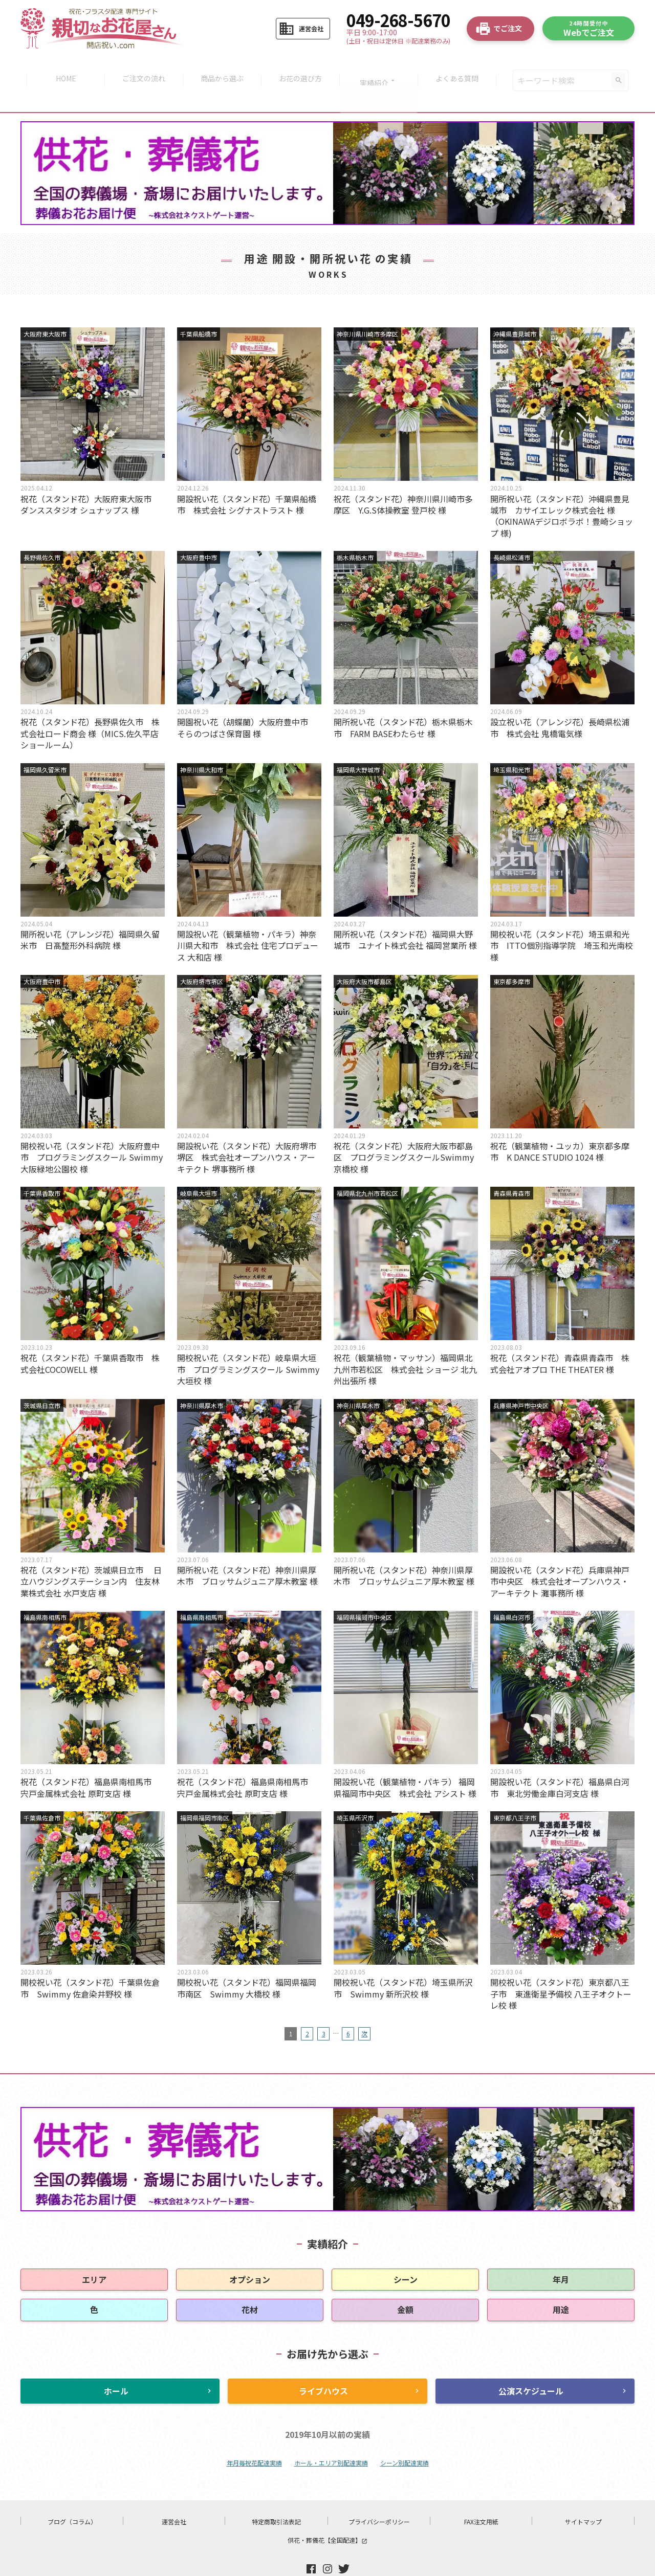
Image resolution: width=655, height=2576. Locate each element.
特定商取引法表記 (276, 2496)
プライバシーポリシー (379, 2496)
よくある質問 (462, 67)
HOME (61, 67)
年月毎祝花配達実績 (254, 2437)
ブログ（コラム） (72, 2496)
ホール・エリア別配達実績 (331, 2437)
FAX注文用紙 (481, 2496)
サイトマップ (583, 2496)
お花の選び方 (301, 67)
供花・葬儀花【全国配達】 (327, 2514)
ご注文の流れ (140, 67)
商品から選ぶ (221, 67)
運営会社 (174, 2496)
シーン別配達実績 (404, 2437)
